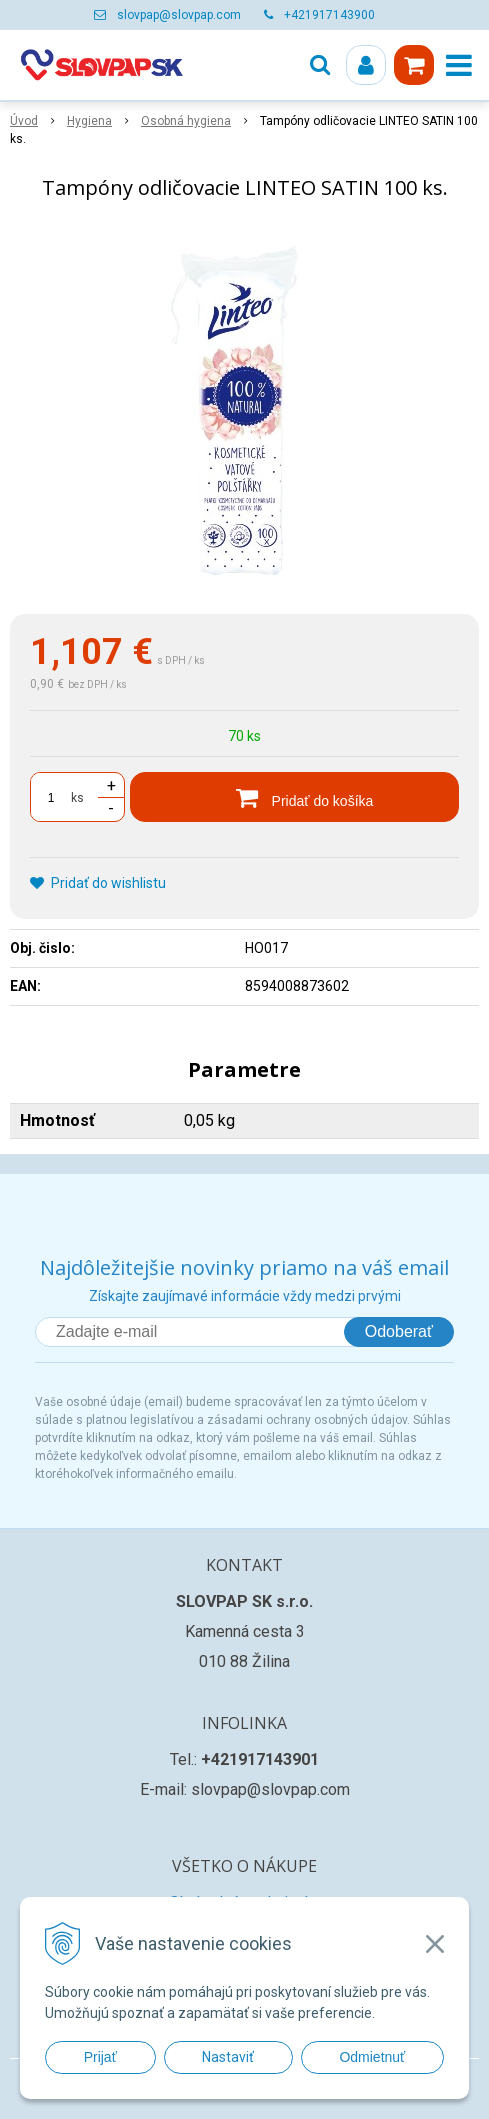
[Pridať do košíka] (294, 797)
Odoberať (399, 1331)
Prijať (100, 2057)
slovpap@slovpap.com (179, 15)
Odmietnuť (372, 2057)
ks (77, 798)
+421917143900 (329, 15)
